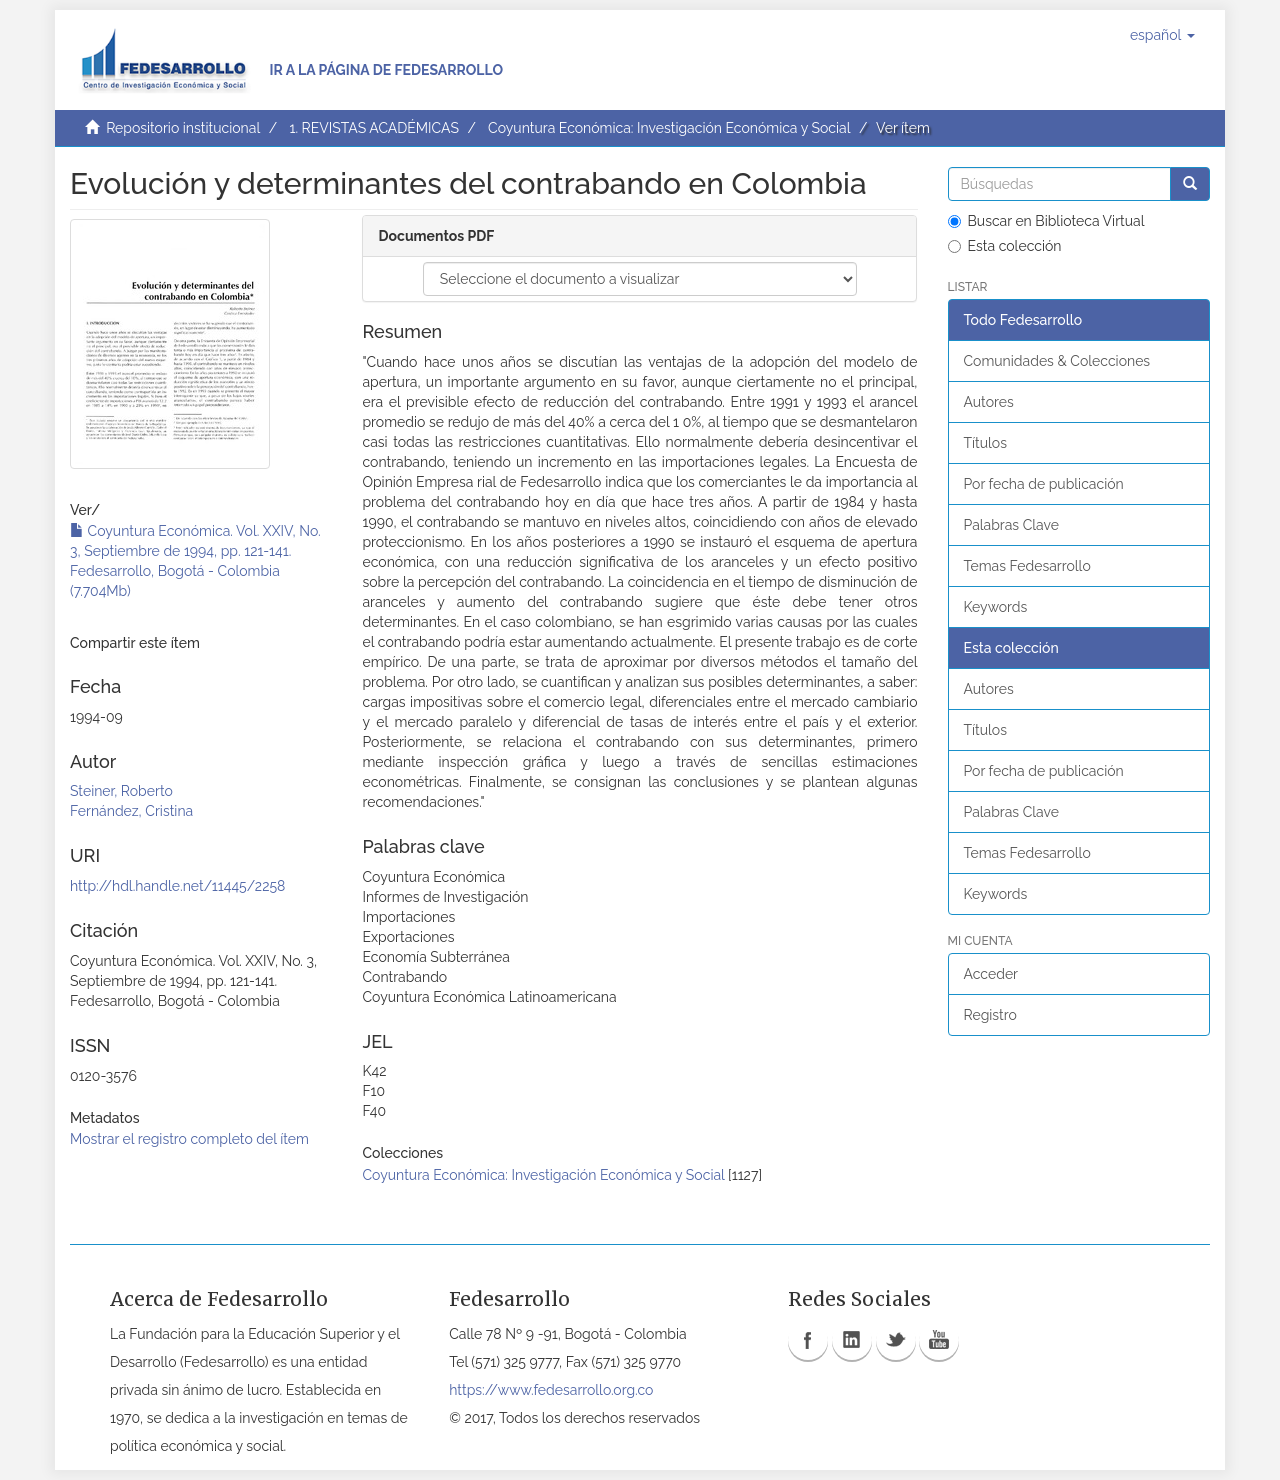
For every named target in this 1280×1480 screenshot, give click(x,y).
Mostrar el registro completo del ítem (189, 1139)
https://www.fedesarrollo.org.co (551, 1390)
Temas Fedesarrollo (1027, 566)
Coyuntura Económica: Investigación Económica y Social (669, 128)
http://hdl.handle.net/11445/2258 (177, 886)
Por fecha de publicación (1044, 484)
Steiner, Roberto (121, 791)
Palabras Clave (1011, 525)
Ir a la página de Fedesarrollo (386, 70)
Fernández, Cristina (131, 811)
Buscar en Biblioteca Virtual (1046, 221)
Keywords (996, 607)
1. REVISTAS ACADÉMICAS (373, 128)
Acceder (991, 974)
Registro (990, 1015)
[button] (1162, 35)
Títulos (985, 443)
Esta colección (1005, 246)
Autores (989, 402)
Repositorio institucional (183, 128)
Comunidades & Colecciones (1057, 361)
